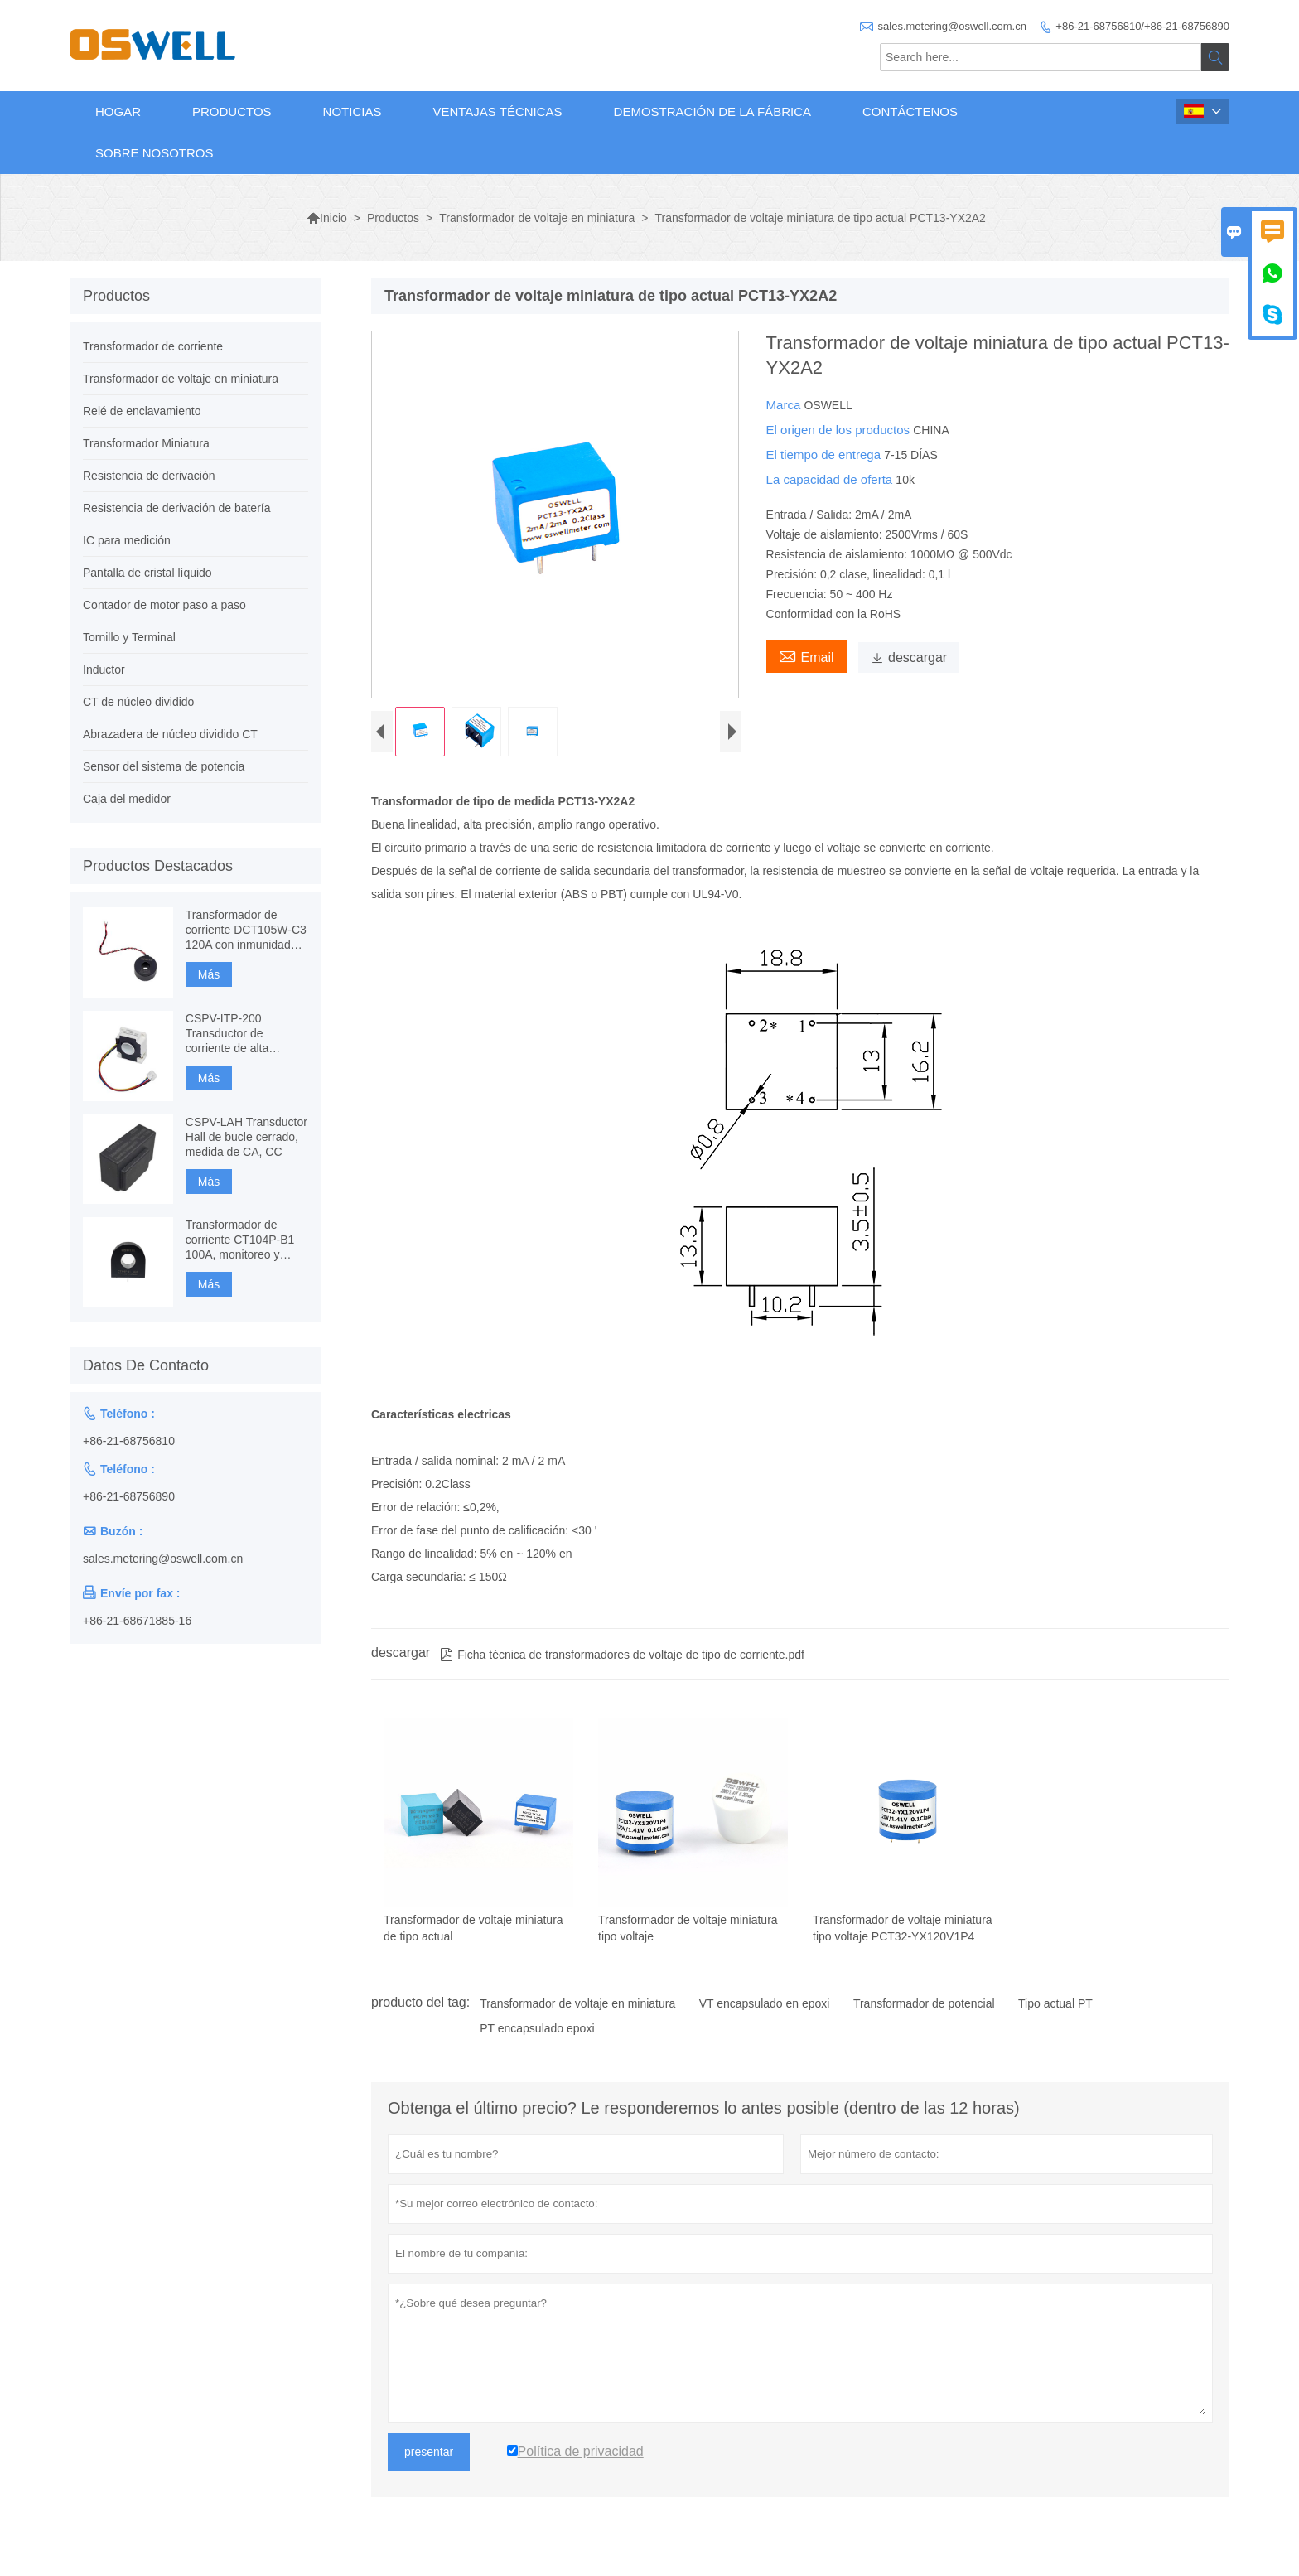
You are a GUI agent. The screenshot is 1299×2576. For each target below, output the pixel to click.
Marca (785, 405)
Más (209, 974)
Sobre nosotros (154, 153)
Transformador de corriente (153, 346)
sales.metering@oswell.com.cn (952, 26)
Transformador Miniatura (146, 443)
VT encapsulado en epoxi (764, 2007)
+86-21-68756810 (129, 1440)
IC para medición (127, 540)
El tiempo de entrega (825, 454)
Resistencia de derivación (149, 475)
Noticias (352, 111)
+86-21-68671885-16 (137, 1620)
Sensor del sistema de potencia (163, 766)
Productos (232, 111)
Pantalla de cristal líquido (147, 572)
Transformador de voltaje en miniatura (537, 218)
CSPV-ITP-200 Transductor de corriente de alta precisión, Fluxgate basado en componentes (234, 1034)
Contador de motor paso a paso (164, 604)
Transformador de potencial (924, 2007)
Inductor (104, 669)
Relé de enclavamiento (141, 411)
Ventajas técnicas (497, 111)
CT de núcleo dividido (138, 701)
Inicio (327, 218)
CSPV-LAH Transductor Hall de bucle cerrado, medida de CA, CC (246, 1136)
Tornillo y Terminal (129, 637)
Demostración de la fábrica (712, 111)
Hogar (118, 111)
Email (806, 655)
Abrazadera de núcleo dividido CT (170, 734)
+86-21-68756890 (129, 1496)
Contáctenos (910, 111)
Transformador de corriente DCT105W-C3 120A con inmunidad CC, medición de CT (246, 930)
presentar (428, 2455)
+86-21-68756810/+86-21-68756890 (1142, 26)
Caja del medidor (127, 798)
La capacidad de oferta (831, 479)
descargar (909, 657)
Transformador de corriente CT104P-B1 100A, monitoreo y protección (240, 1240)
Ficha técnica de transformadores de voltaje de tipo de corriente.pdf (622, 1658)
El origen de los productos (840, 430)
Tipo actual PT (1055, 2007)
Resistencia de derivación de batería (176, 508)
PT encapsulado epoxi (537, 2032)
